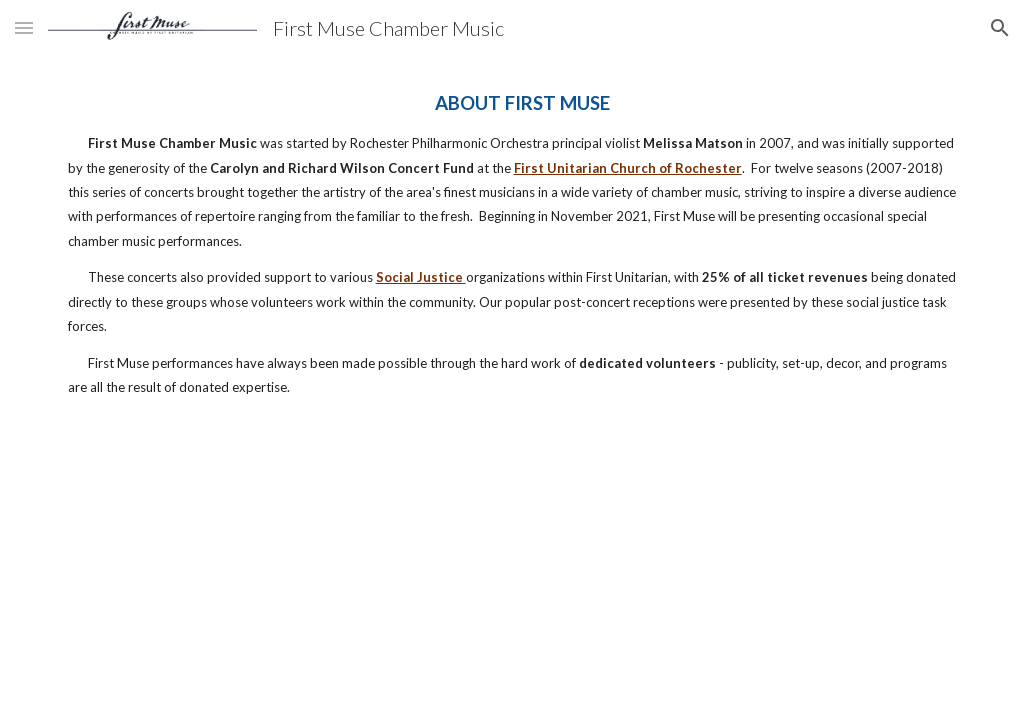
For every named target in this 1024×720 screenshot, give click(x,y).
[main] (512, 244)
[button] (24, 27)
